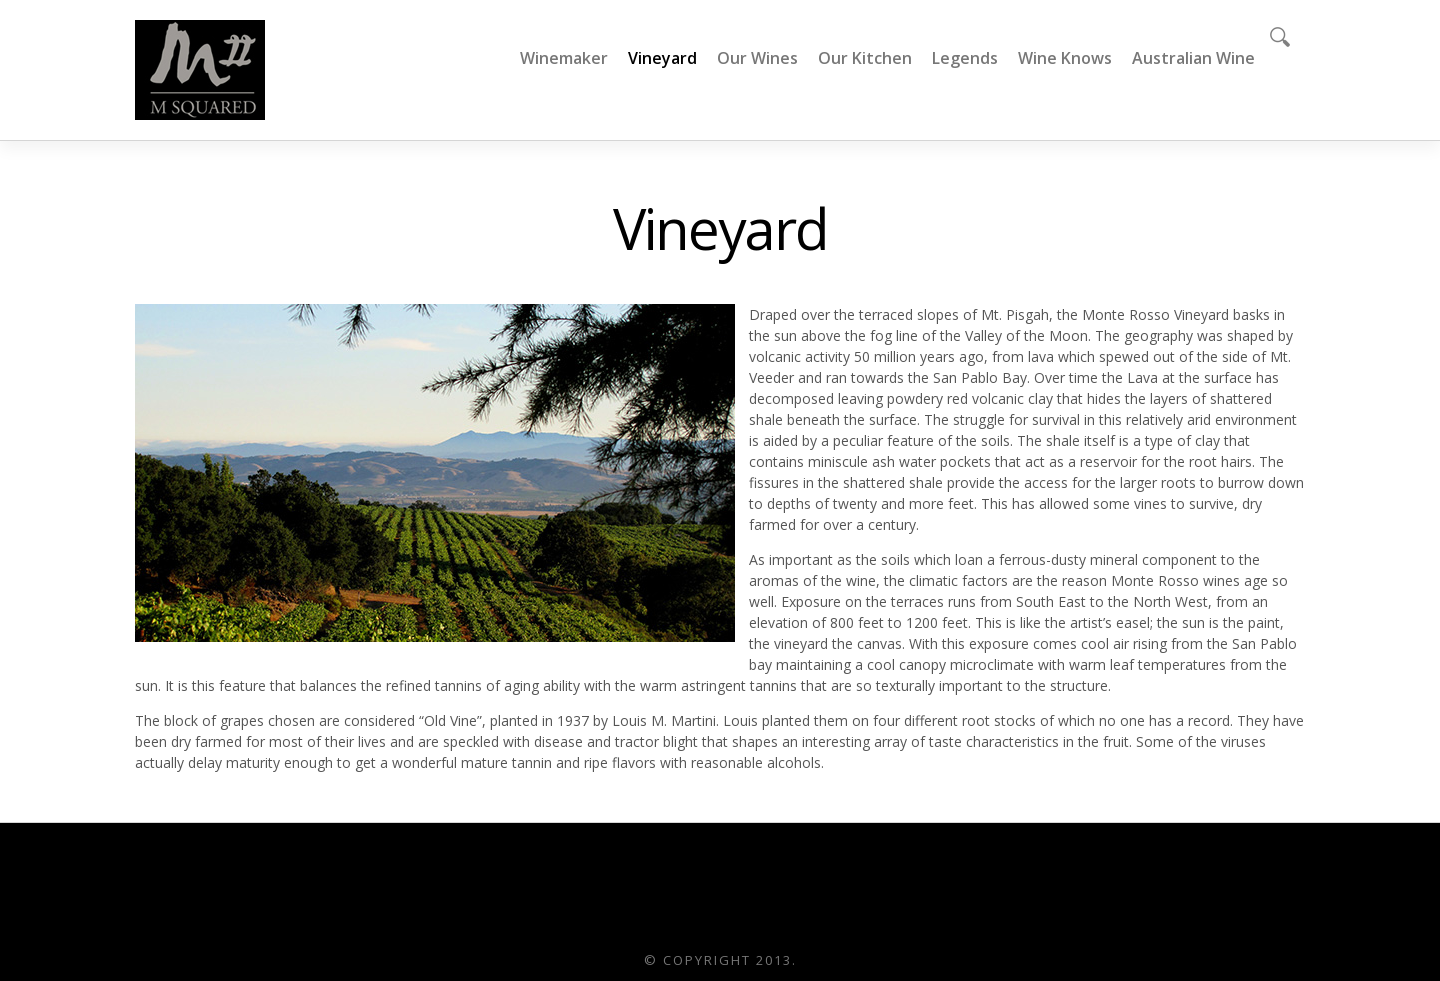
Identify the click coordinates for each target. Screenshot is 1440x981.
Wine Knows (1065, 58)
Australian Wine (1193, 58)
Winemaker (564, 58)
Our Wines (757, 58)
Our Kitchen (865, 58)
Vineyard (662, 58)
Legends (965, 58)
